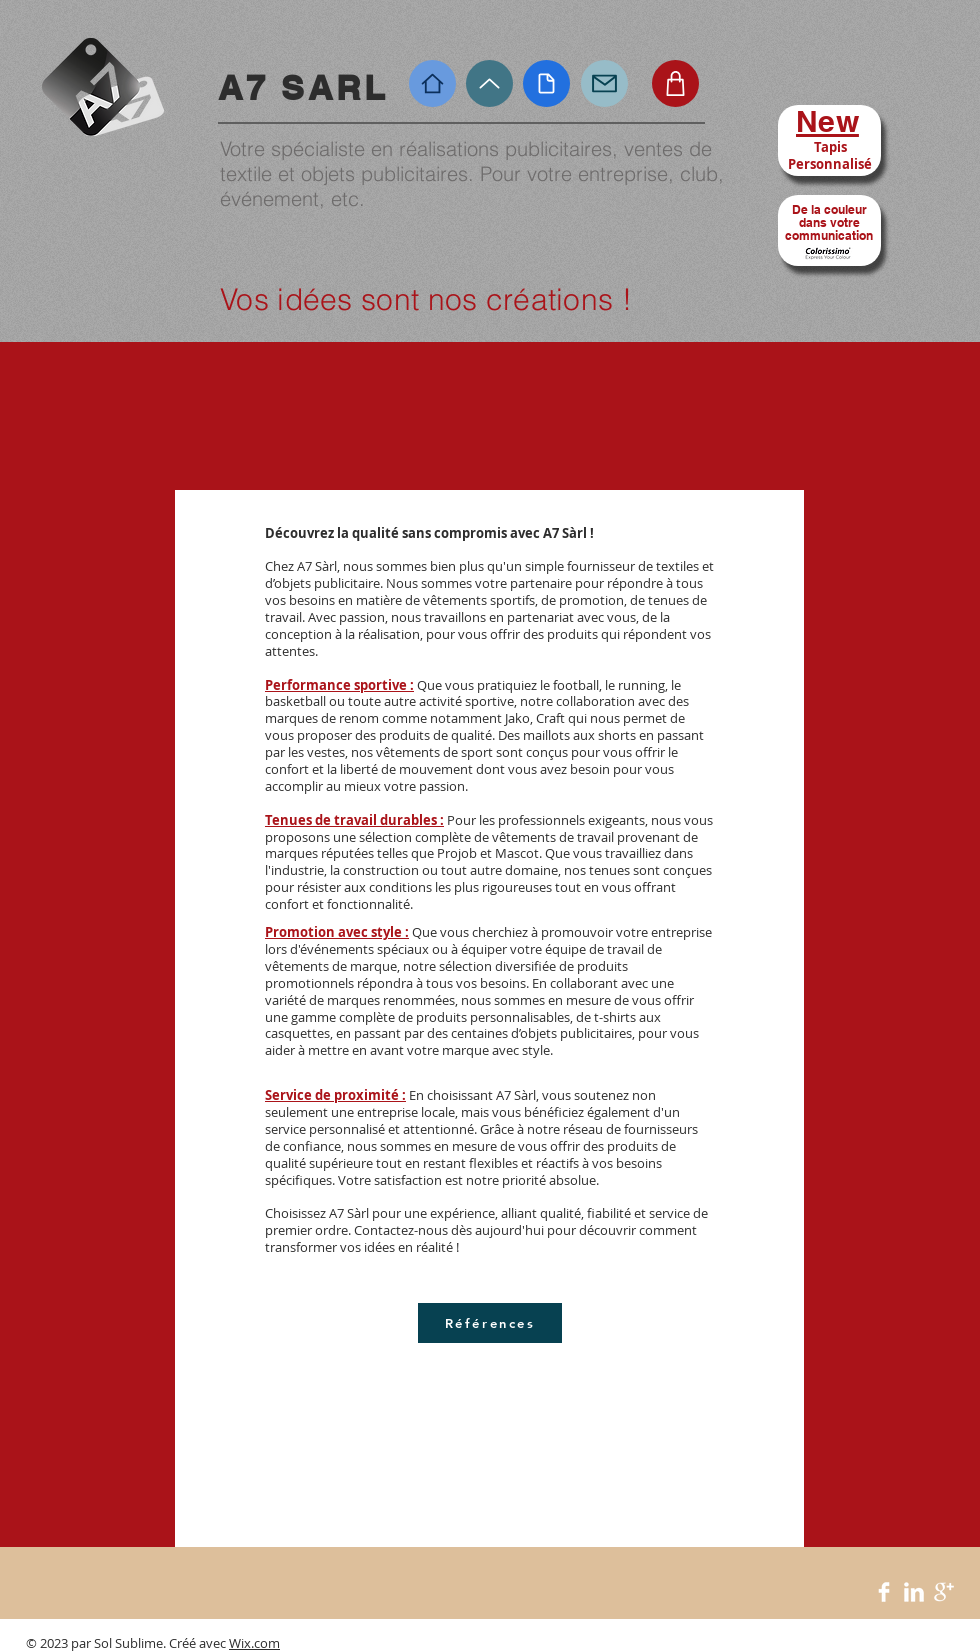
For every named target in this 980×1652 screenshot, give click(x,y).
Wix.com (254, 1643)
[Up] (489, 83)
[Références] (490, 1323)
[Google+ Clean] (944, 1592)
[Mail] (604, 83)
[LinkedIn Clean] (914, 1592)
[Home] (432, 83)
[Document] (546, 83)
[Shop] (675, 83)
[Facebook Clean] (884, 1592)
